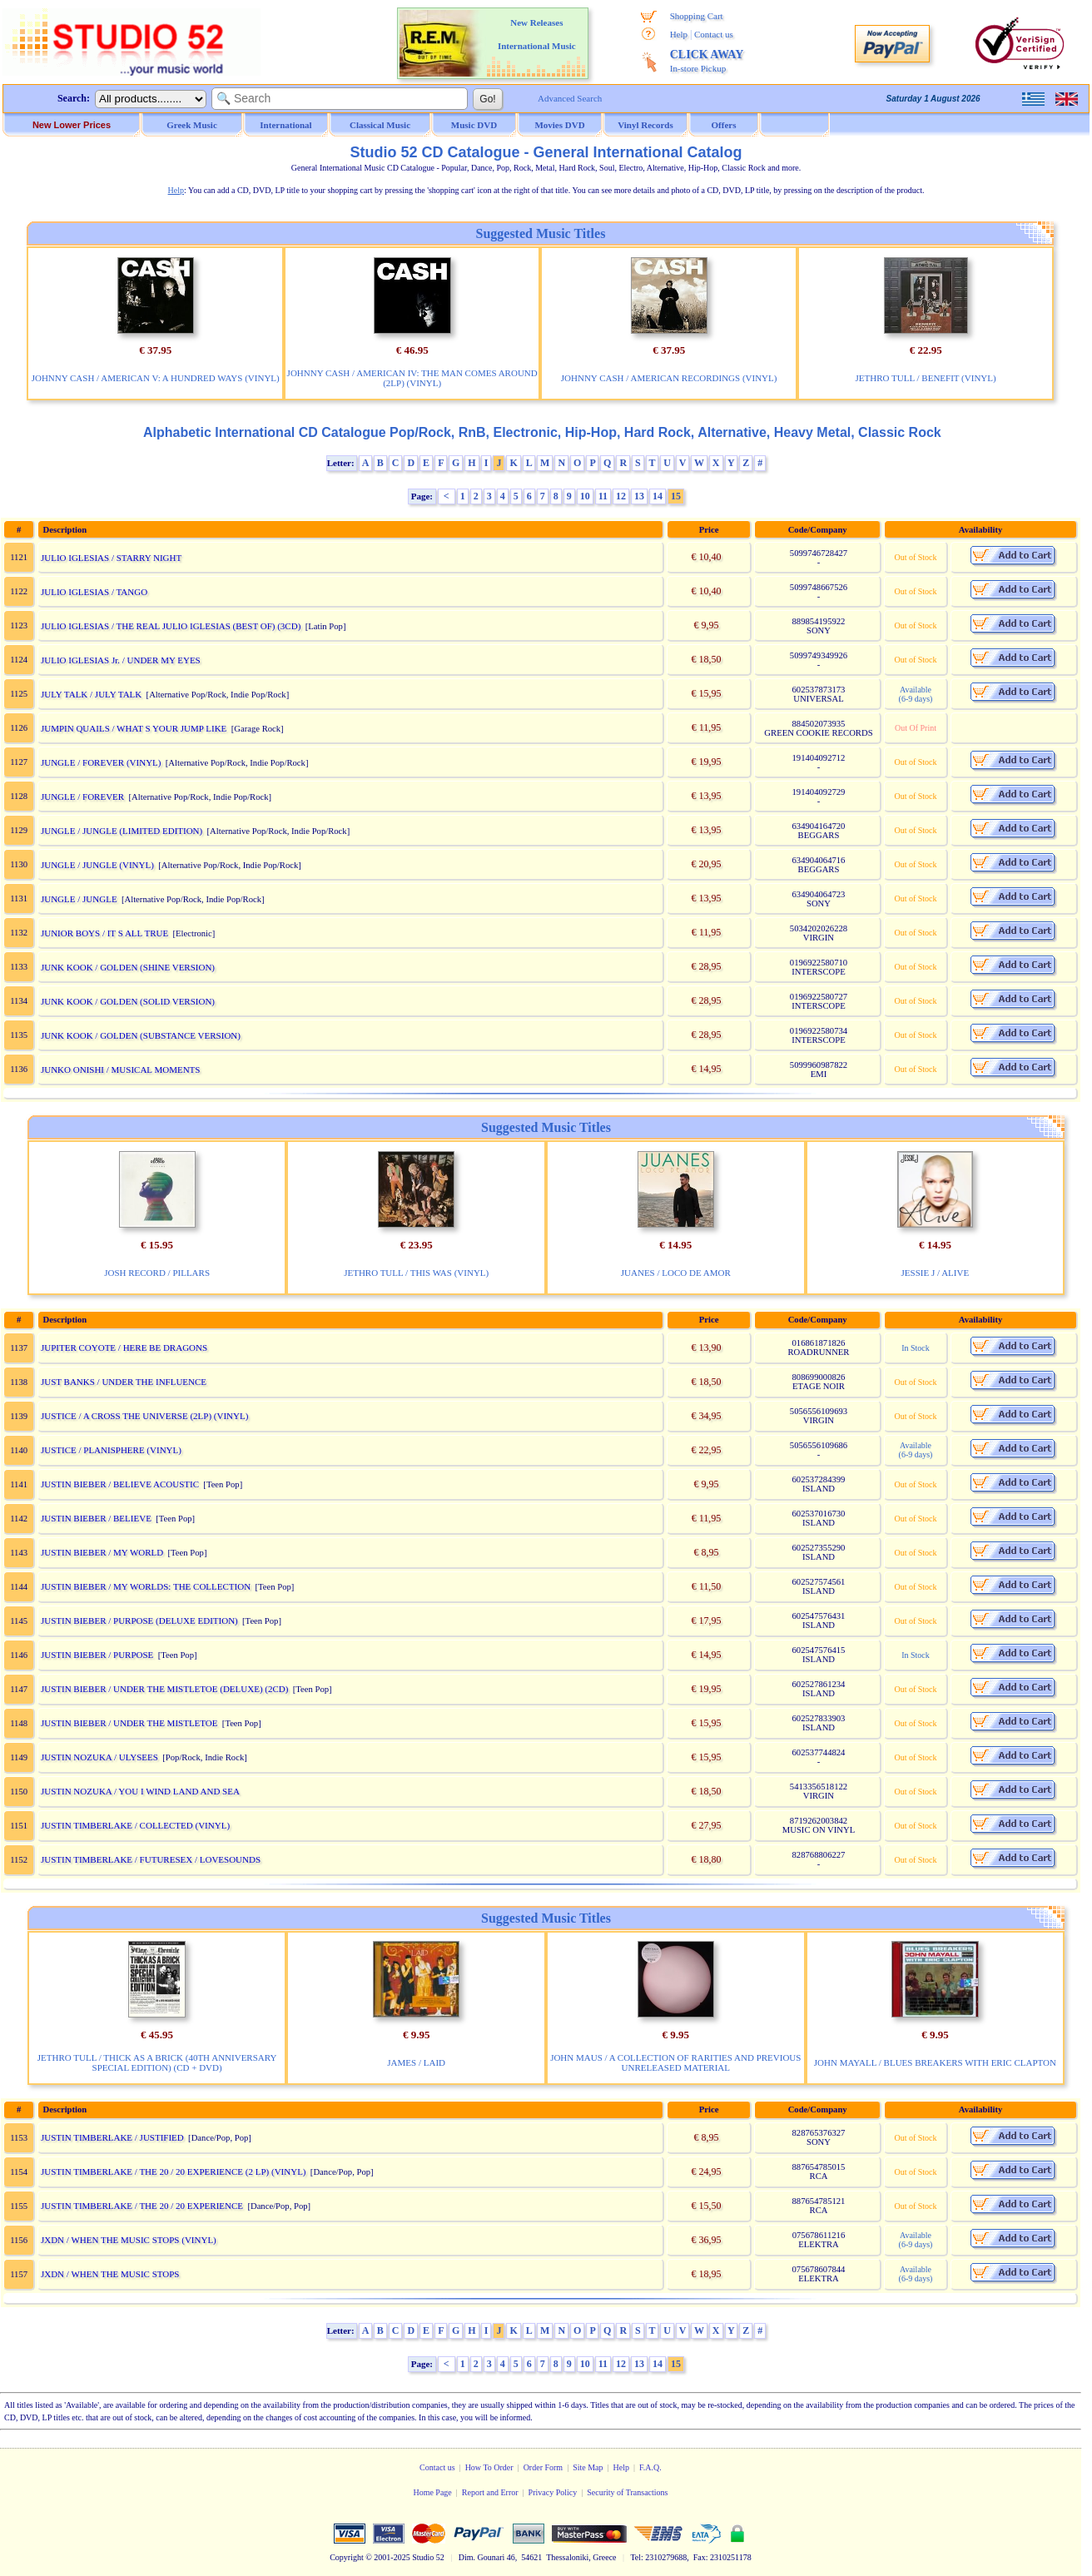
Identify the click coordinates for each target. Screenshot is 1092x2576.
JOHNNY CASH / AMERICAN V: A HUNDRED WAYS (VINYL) (156, 378)
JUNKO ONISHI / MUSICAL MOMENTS (121, 1070)
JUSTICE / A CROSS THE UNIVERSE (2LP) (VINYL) (144, 1416)
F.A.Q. (650, 2467)
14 (657, 496)
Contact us (713, 34)
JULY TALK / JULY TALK (91, 694)
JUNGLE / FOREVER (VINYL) (101, 762)
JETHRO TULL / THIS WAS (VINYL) (416, 1273)
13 (639, 496)
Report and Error (490, 2492)
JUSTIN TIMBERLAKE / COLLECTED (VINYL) (135, 1825)
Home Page (432, 2492)
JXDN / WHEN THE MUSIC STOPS (110, 2274)
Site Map (588, 2467)
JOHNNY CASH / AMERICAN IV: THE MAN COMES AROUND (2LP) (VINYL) (412, 378)
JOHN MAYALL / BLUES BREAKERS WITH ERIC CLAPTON (935, 2062)
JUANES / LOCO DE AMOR (676, 1273)
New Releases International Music (537, 34)
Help (678, 34)
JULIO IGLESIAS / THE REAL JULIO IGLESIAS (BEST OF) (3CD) (170, 626)
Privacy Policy (553, 2492)
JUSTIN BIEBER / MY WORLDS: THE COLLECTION (146, 1586)
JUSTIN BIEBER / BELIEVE (96, 1518)
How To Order (489, 2467)
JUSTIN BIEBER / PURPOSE (97, 1655)
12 (620, 496)
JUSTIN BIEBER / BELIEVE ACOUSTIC (120, 1484)
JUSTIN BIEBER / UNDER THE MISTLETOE (129, 1723)
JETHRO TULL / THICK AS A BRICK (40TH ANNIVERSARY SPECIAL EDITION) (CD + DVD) (157, 2062)
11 (603, 496)
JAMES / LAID (416, 2062)
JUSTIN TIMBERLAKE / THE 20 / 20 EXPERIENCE (142, 2206)
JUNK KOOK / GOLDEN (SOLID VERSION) (128, 1001)
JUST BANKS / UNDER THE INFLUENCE (123, 1382)
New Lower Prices (71, 125)
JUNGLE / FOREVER (82, 797)
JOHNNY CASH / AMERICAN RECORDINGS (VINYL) (669, 378)
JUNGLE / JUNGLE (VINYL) (97, 865)
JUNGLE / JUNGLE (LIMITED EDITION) (121, 831)
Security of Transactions (627, 2492)
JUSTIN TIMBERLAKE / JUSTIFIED (112, 2137)
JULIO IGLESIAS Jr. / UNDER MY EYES (121, 660)
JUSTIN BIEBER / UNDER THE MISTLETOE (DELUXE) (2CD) (164, 1689)
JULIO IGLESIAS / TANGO (94, 592)
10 (585, 496)
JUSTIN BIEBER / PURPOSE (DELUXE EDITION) (139, 1621)
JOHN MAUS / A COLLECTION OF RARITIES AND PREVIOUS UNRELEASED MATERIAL (675, 2062)
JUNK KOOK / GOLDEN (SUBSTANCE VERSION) (141, 1035)
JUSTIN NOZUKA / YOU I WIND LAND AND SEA (140, 1791)
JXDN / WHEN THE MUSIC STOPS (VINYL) (128, 2240)
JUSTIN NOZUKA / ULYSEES (99, 1757)
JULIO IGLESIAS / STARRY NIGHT (111, 558)
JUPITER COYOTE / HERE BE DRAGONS (124, 1348)
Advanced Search (570, 98)
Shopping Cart (696, 16)
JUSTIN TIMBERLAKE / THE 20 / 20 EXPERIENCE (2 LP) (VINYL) (173, 2171)
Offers (724, 125)
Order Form (543, 2467)
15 (675, 496)
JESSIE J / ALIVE (935, 1273)
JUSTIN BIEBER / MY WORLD (102, 1552)
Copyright (347, 2557)
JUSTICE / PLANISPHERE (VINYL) (111, 1450)
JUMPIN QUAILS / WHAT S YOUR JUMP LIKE (133, 728)
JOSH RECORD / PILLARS (157, 1273)
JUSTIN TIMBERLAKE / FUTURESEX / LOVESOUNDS (151, 1859)
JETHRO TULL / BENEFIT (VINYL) (926, 378)
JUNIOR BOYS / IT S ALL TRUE (104, 933)
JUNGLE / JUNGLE (79, 899)
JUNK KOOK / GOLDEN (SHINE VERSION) (128, 967)
